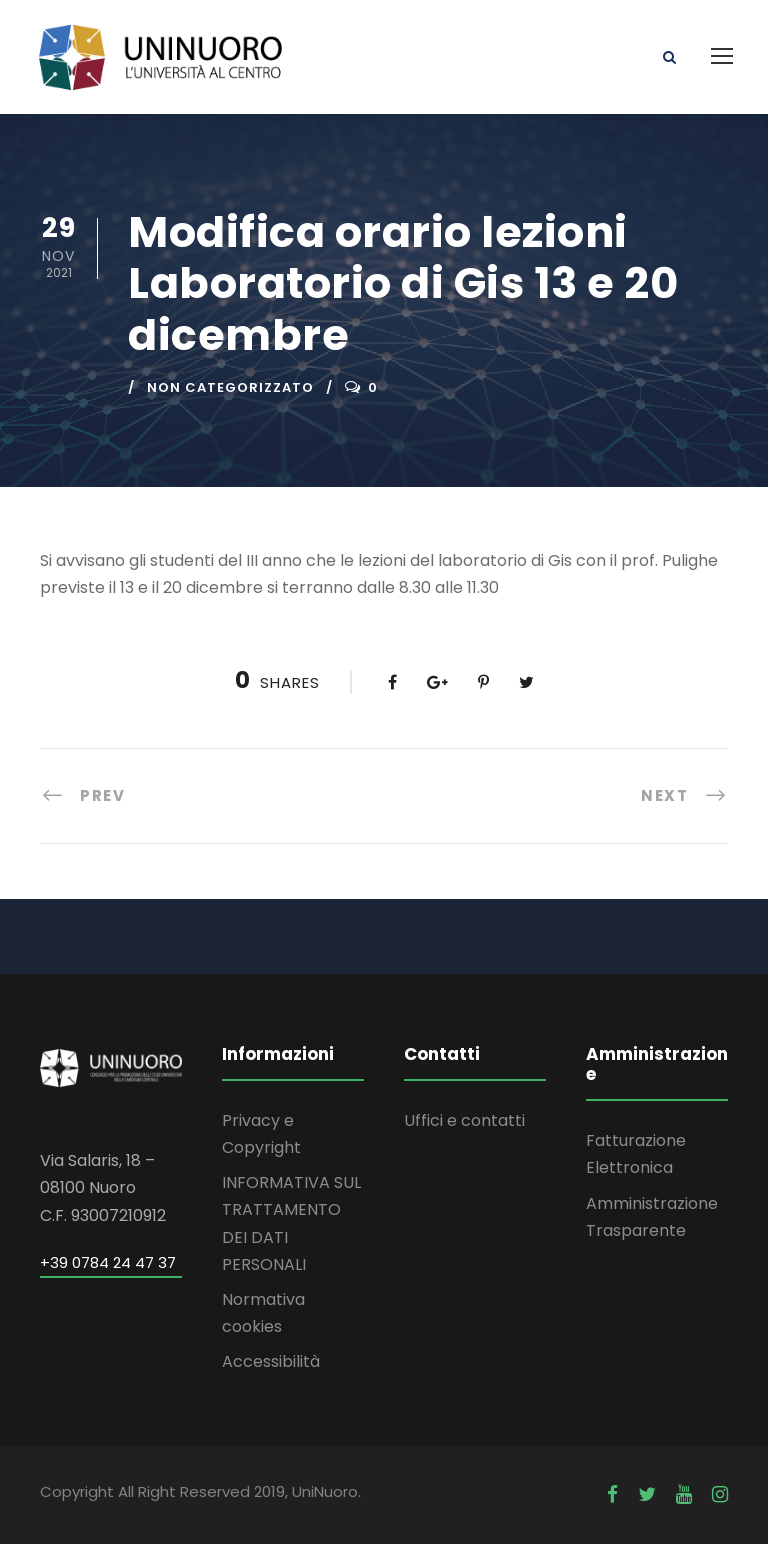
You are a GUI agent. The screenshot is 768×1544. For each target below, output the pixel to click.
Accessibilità (271, 1361)
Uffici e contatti (464, 1120)
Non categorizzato (230, 387)
